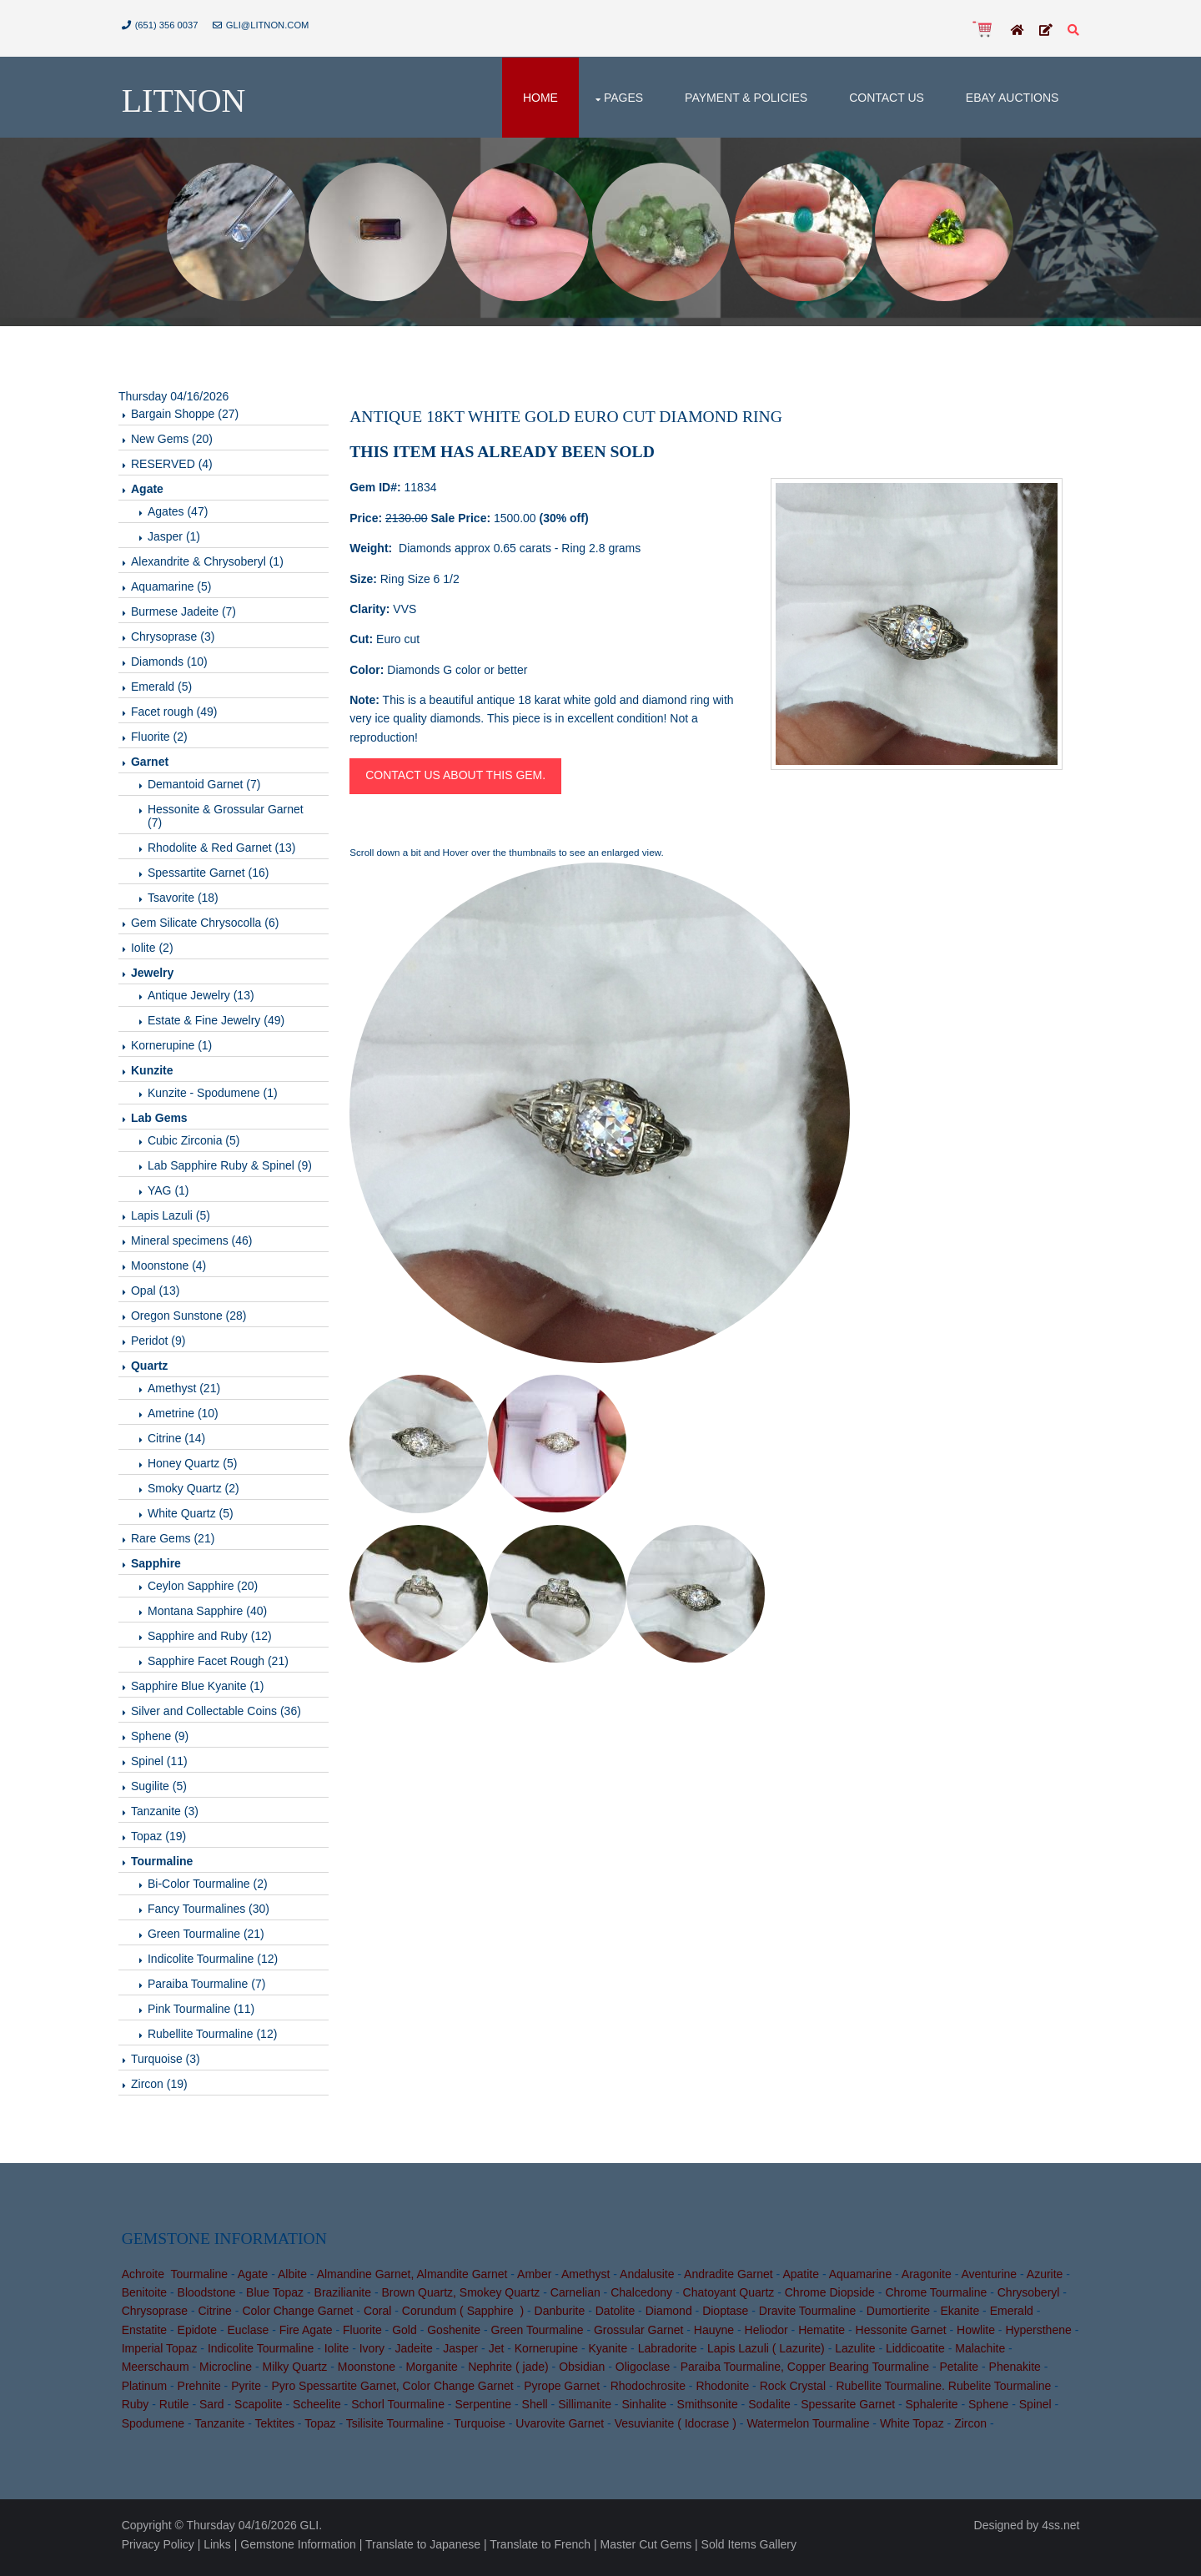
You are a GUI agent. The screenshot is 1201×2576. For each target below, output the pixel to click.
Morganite (435, 2372)
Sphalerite (935, 2410)
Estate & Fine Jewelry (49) (222, 1023)
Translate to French (544, 2549)
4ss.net (1057, 2531)
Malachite (991, 2354)
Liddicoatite (926, 2354)
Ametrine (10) (189, 1416)
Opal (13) (162, 1294)
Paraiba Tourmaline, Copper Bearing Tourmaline (808, 2372)
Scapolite (262, 2410)
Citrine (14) (183, 1441)
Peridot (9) (165, 1344)
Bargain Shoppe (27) (191, 417)
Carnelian (579, 2298)
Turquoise (484, 2429)
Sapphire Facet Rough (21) (224, 1664)
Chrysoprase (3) (179, 640)
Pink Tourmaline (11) (207, 2012)
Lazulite (866, 2354)
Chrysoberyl (1032, 2298)
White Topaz (915, 2429)
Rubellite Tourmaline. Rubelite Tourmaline (947, 2391)
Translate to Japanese (426, 2549)
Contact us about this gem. (459, 779)
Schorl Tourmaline (402, 2410)
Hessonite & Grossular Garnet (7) (232, 819)
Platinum (147, 2391)
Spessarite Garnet (852, 2410)
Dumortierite (901, 2316)
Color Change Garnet (301, 2316)
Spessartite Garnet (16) (215, 876)
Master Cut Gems (650, 2549)
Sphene (992, 2410)
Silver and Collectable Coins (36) (223, 1714)
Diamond (672, 2316)
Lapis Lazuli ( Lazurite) (777, 2354)
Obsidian (586, 2372)
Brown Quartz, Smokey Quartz (464, 2298)
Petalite (962, 2372)
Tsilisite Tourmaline (398, 2429)
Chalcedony (645, 2298)
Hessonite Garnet (904, 2335)
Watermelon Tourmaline (812, 2429)
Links (221, 2549)
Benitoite (147, 2298)
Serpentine (487, 2410)
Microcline (229, 2372)
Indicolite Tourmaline (271, 2354)
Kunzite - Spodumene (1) (219, 1096)
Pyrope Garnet (566, 2391)
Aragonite (930, 2279)
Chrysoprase (158, 2316)
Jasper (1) (180, 539)
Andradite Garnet (731, 2279)
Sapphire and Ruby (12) (216, 1639)
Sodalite (773, 2410)
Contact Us (883, 97)
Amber (537, 2279)
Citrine (218, 2316)
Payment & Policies (742, 97)
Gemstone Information (302, 2549)
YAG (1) (175, 1193)
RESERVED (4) (178, 467)
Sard (215, 2410)
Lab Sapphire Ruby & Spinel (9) (236, 1168)
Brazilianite (346, 2298)
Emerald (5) (168, 690)
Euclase (252, 2335)
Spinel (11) (166, 1764)
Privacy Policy (161, 2549)
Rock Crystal (796, 2391)
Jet (507, 2354)
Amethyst (589, 2279)
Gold (408, 2335)
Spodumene (156, 2429)
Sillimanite (589, 2410)
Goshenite (458, 2335)
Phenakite (1018, 2372)
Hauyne (717, 2335)
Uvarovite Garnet (564, 2429)
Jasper (471, 2354)
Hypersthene (1042, 2335)
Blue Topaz (278, 2298)
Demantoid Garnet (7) (210, 787)
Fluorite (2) (166, 740)
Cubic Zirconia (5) (200, 1143)
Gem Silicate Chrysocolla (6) (211, 926)
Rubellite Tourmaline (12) (219, 2037)
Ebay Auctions (1008, 97)
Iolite (347, 2354)
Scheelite (320, 2410)
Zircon (974, 2429)
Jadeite (424, 2354)
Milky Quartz (298, 2372)
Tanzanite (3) (171, 1814)
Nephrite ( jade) (512, 2372)
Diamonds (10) (176, 665)
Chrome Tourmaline (940, 2298)
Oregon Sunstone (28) (196, 1319)
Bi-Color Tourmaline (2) (214, 1887)
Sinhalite (648, 2410)
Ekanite (963, 2316)
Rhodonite (726, 2391)
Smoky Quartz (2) (200, 1491)
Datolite (618, 2316)
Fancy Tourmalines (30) (215, 1912)
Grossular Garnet (641, 2335)
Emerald (1015, 2316)
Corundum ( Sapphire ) (466, 2316)
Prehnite (202, 2391)
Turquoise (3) (172, 2062)
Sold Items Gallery (752, 2549)
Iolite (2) (159, 951)
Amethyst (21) (190, 1391)
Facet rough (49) (181, 715)
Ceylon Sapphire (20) (209, 1589)
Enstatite (147, 2335)
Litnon (187, 102)
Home (537, 97)
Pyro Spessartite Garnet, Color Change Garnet (396, 2391)
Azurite (1048, 2279)
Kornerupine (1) (178, 1048)
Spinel (1039, 2410)
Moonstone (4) (175, 1268)
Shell (538, 2410)
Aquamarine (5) (178, 589)
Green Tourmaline (541, 2335)
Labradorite (678, 2354)
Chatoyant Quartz (732, 2298)
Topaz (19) (165, 1839)
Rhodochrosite (651, 2391)
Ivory (382, 2354)
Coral (380, 2316)
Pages (620, 97)
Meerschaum (159, 2372)
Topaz (324, 2429)
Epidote (200, 2335)
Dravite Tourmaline (810, 2316)
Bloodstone (210, 2298)
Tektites (278, 2429)
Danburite (563, 2316)
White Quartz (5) (197, 1516)
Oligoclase (646, 2372)
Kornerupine (557, 2354)
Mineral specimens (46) (198, 1243)
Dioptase (729, 2316)
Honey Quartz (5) (199, 1466)
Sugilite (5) (165, 1789)
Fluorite (365, 2335)
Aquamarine (864, 2279)
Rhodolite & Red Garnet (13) (228, 851)
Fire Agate (309, 2335)
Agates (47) (184, 514)
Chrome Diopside (833, 2298)
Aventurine (993, 2279)
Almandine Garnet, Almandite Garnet (415, 2279)
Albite (295, 2279)
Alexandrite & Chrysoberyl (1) (214, 564)
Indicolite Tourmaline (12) (219, 1962)
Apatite (804, 2279)
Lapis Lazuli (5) (177, 1218)
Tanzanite (223, 2429)
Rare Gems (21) (179, 1541)
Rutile (178, 2410)
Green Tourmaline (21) (212, 1937)
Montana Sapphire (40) (214, 1614)
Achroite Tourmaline (178, 2279)
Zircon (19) (166, 2087)
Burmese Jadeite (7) (190, 614)
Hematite (825, 2335)
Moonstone (370, 2372)
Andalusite (650, 2279)
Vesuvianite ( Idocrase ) (679, 2429)
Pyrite (250, 2391)
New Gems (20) (178, 442)
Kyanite (618, 2354)
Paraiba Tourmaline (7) (213, 1987)
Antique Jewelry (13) (207, 998)
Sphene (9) (166, 1739)
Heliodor (769, 2335)
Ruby (139, 2410)
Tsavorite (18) (189, 901)
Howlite (979, 2335)
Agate (256, 2279)
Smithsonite (711, 2410)
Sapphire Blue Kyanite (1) (204, 1689)
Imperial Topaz (171, 2354)
